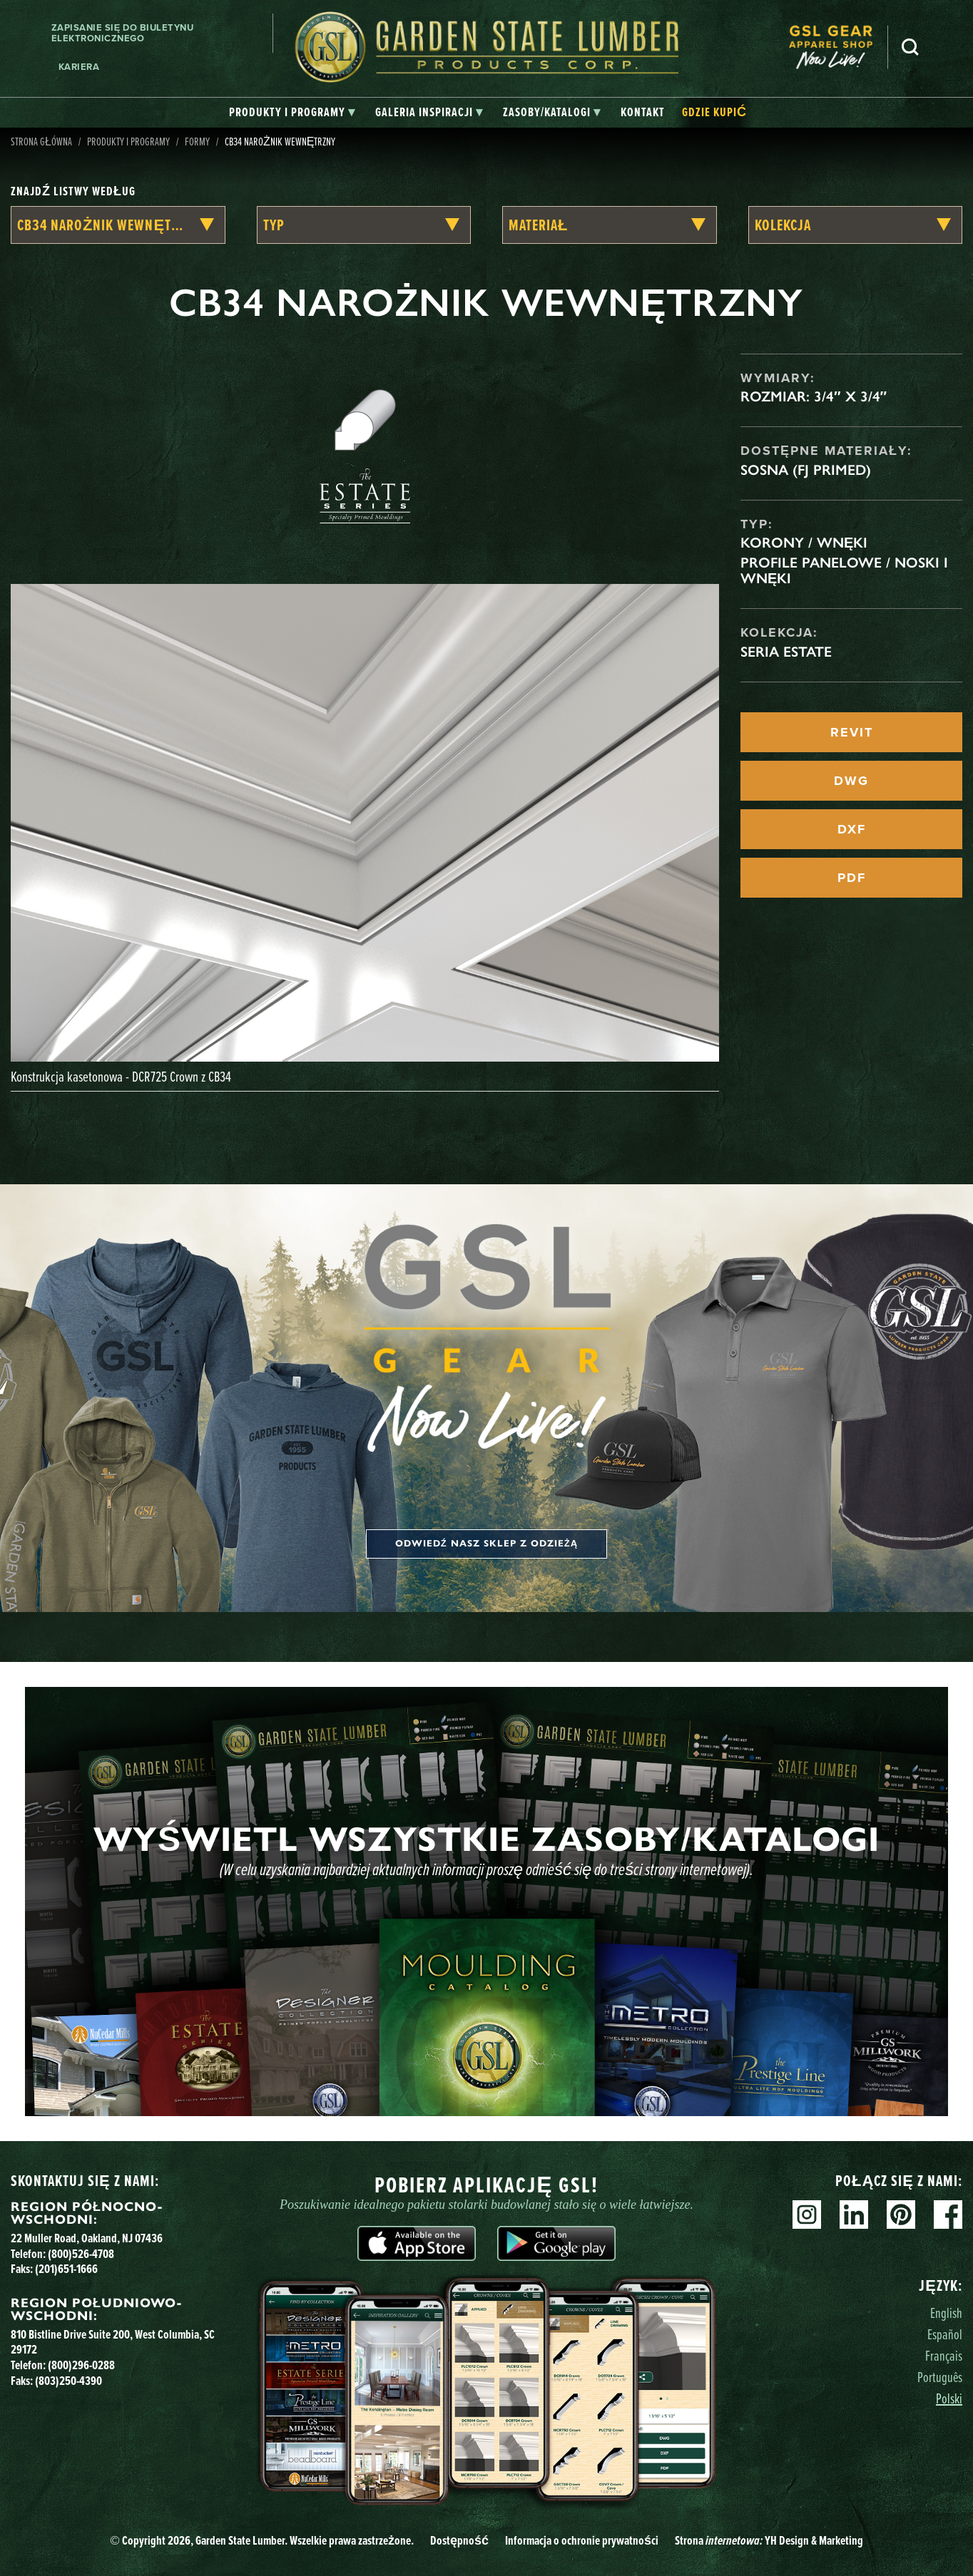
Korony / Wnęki (803, 542)
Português (939, 2376)
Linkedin (854, 2214)
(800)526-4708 (81, 2253)
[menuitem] (838, 47)
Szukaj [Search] (910, 47)
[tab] (292, 113)
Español (944, 2334)
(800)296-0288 (81, 2365)
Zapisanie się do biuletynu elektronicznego (122, 33)
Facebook (948, 2214)
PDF (851, 877)
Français (943, 2355)
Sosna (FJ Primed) (805, 469)
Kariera (79, 66)
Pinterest (901, 2214)
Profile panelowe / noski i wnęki (844, 570)
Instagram (807, 2214)
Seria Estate (786, 651)
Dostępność (459, 2540)
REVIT (851, 732)
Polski (949, 2398)
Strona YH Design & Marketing (769, 2540)
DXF (851, 829)
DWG (851, 780)
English (946, 2312)
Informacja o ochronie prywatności (581, 2540)
